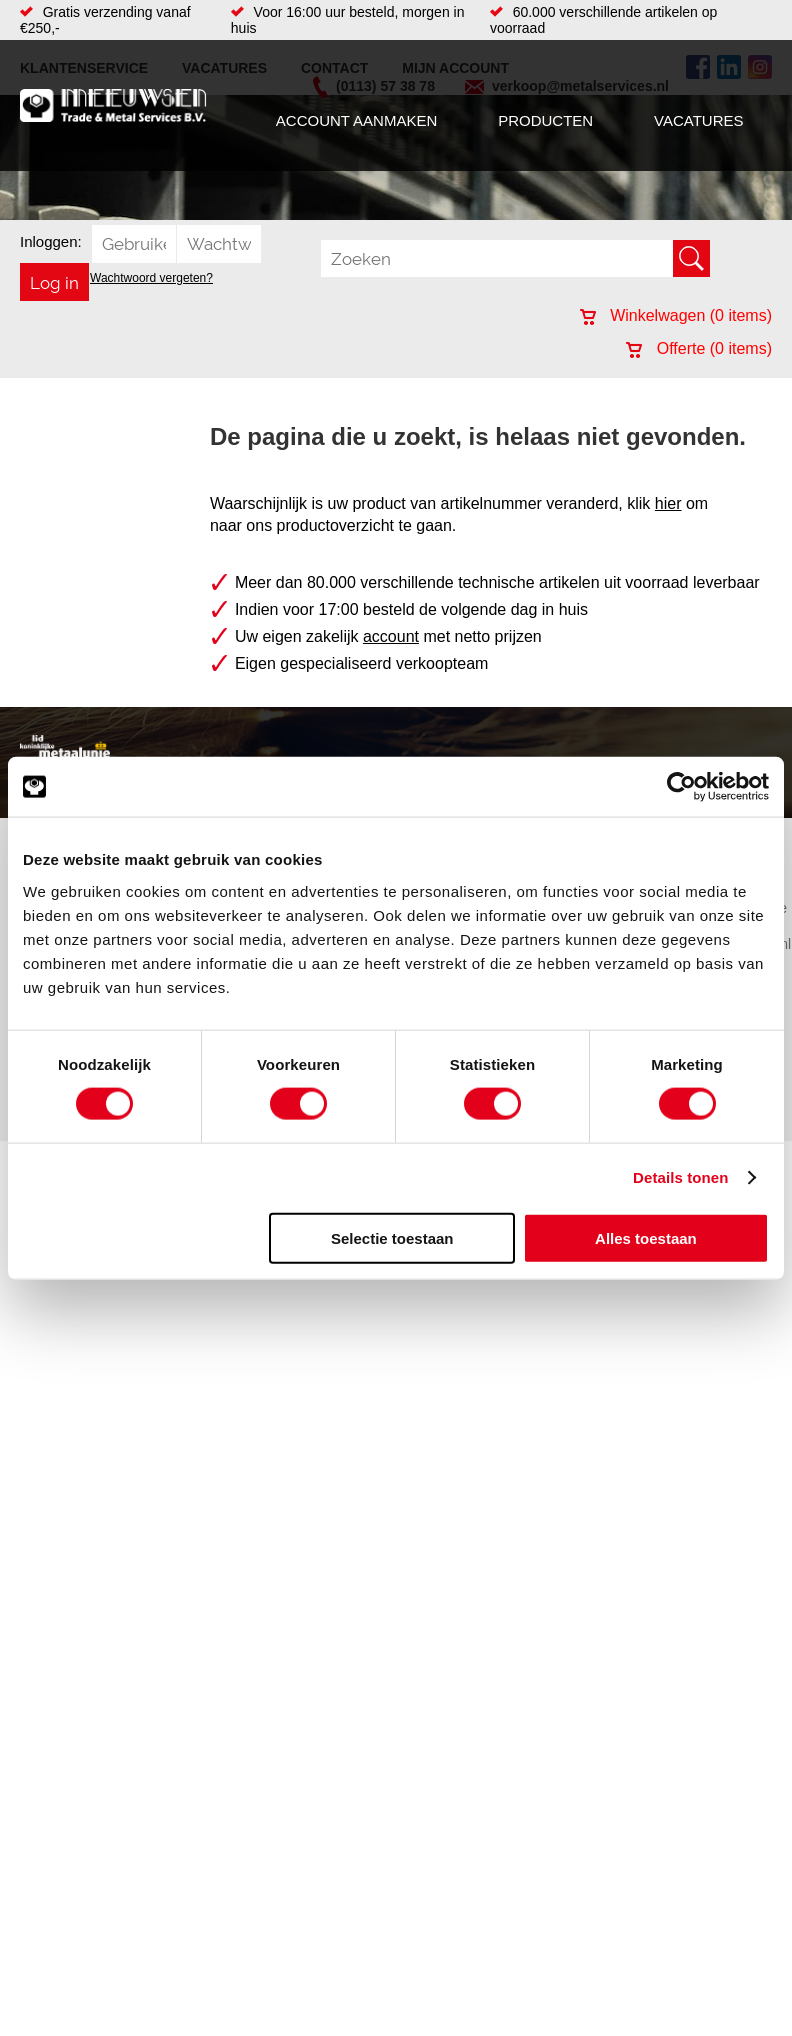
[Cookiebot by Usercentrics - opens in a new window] (681, 787)
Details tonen (680, 1177)
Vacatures (698, 120)
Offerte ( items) (699, 348)
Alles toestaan (646, 1237)
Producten (545, 120)
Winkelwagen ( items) (676, 315)
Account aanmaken (356, 120)
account (391, 636)
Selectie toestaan (392, 1237)
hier (668, 503)
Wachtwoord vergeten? (151, 278)
